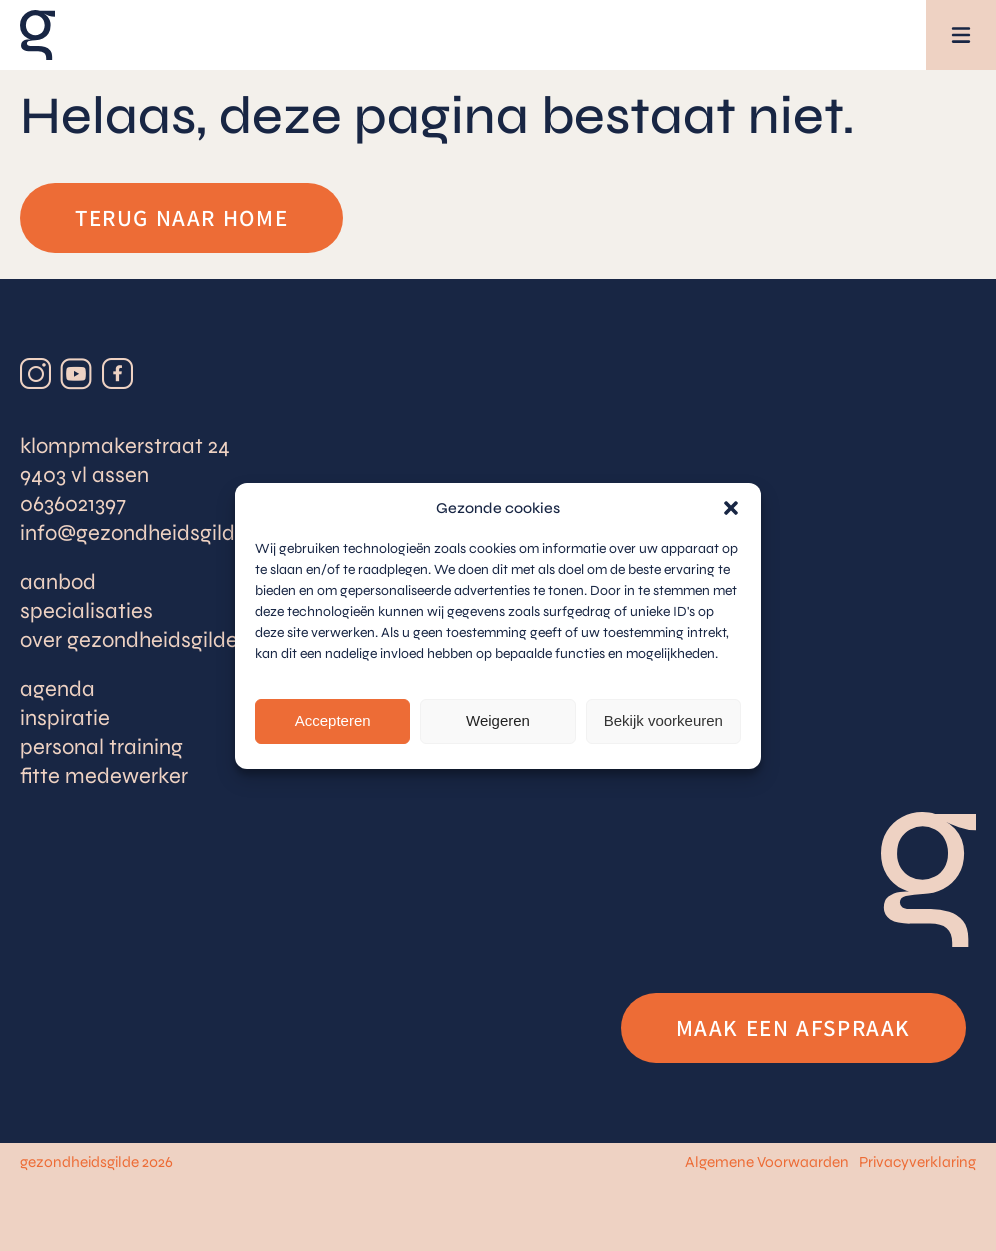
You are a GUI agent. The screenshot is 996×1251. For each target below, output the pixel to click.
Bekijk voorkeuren (663, 720)
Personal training (101, 747)
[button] (731, 508)
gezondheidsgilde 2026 (96, 1162)
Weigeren (498, 720)
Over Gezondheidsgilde (129, 640)
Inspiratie (65, 718)
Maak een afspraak (793, 1028)
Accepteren (333, 720)
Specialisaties (86, 611)
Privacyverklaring (917, 1162)
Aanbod (58, 582)
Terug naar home (181, 218)
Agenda (57, 689)
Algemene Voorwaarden (767, 1162)
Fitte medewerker (104, 776)
